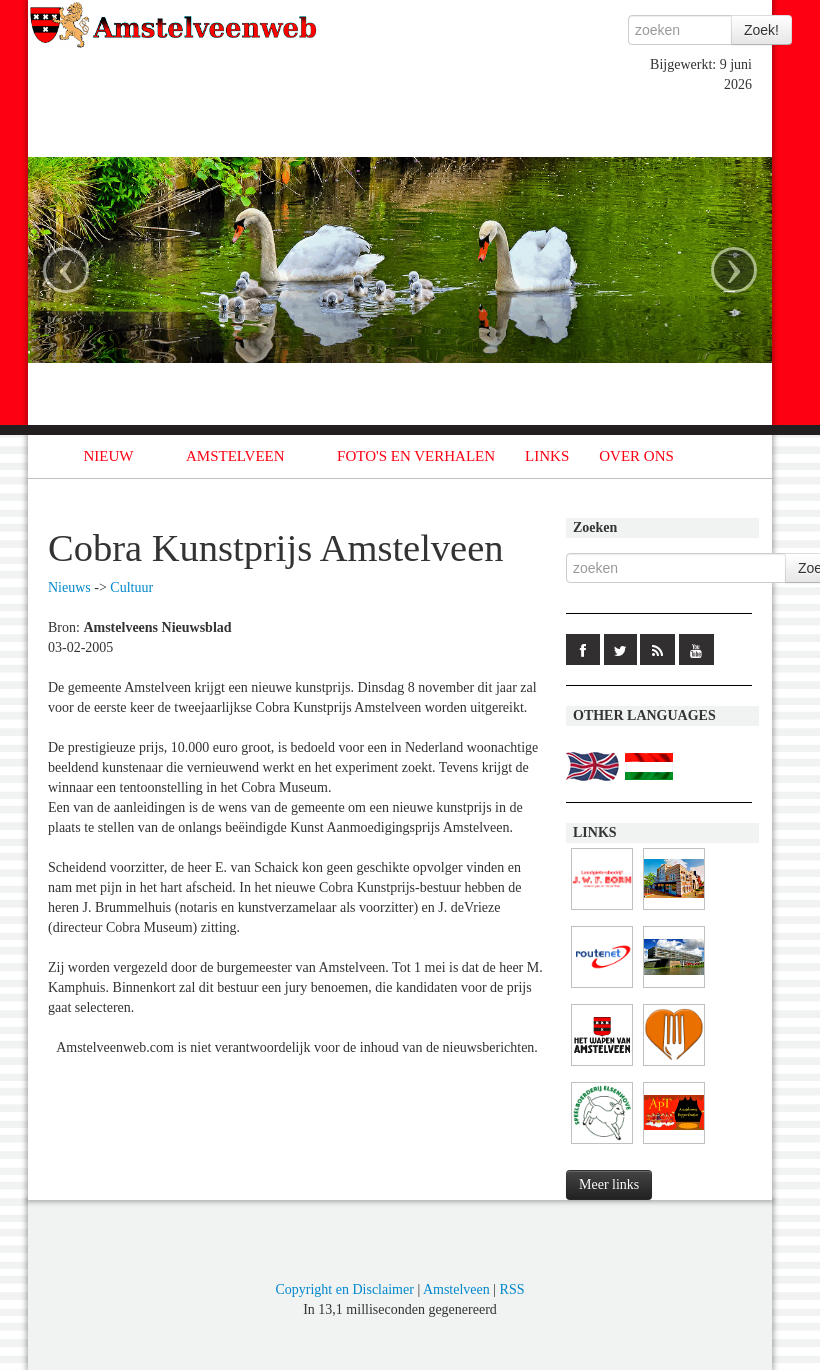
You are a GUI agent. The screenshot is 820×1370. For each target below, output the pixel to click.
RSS (512, 1289)
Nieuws (69, 587)
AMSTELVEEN (235, 456)
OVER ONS (636, 456)
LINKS (547, 456)
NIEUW (109, 456)
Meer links (609, 1184)
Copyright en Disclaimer (344, 1289)
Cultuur (131, 587)
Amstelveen (456, 1289)
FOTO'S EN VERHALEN (416, 456)
